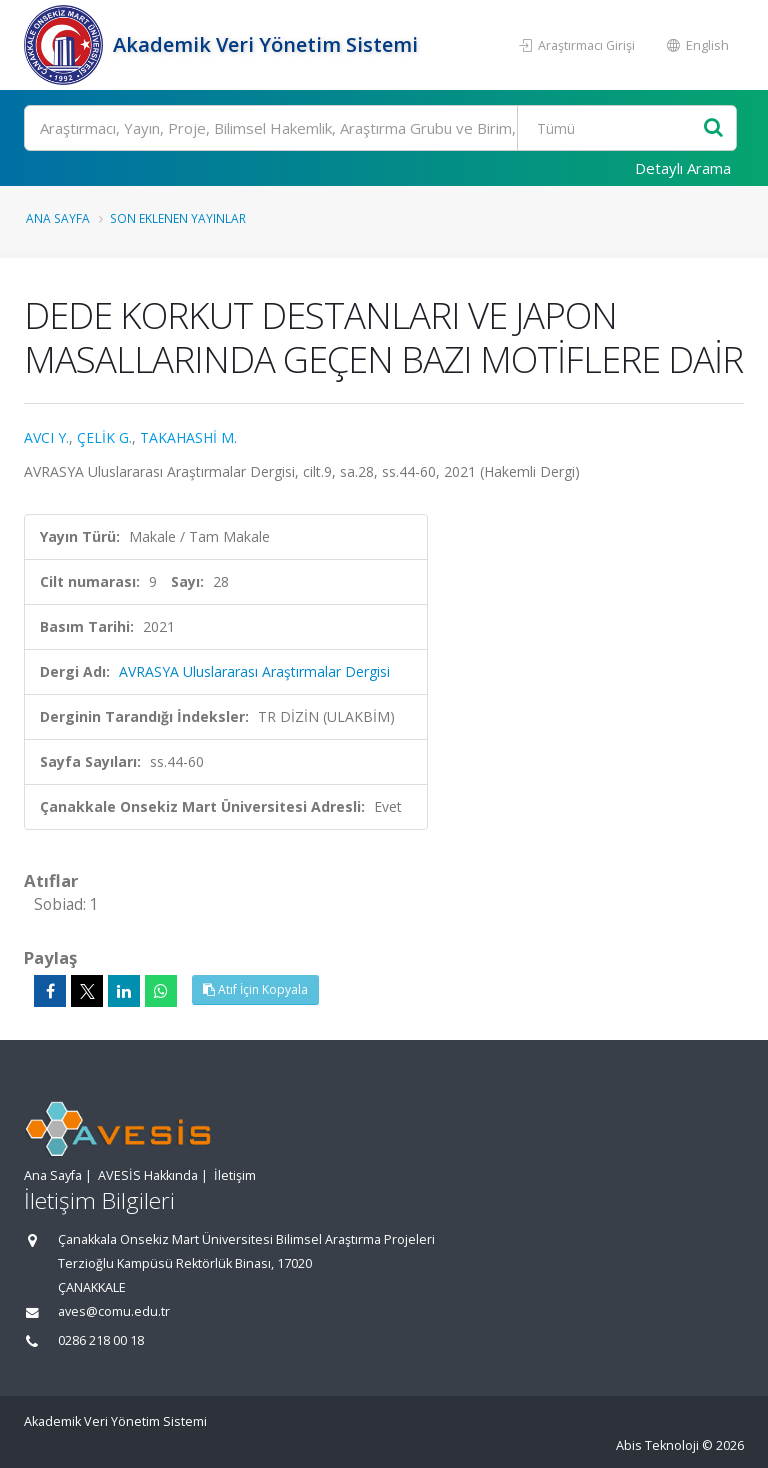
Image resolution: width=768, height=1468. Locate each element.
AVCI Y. (46, 437)
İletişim (235, 1175)
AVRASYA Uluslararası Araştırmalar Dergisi (254, 671)
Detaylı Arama (683, 168)
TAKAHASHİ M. (188, 437)
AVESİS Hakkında (148, 1175)
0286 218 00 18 (101, 1340)
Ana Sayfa (58, 218)
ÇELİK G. (104, 437)
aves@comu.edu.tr (114, 1311)
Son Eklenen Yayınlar (178, 218)
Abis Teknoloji (657, 1445)
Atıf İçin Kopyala (255, 989)
